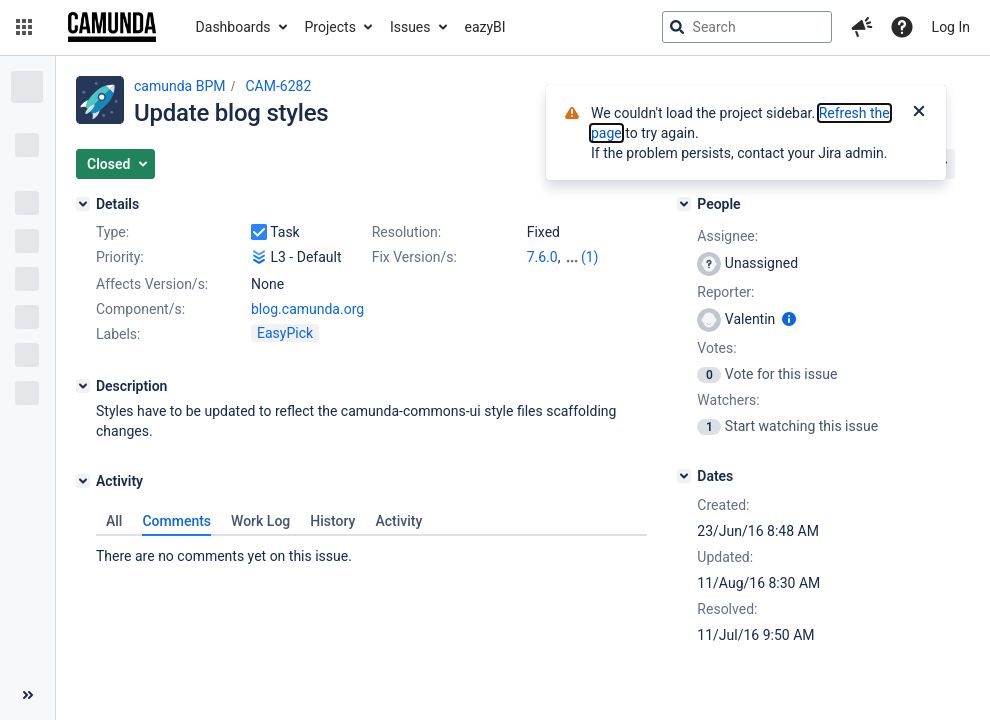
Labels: (118, 334)
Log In (951, 27)
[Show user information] (789, 319)
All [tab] (114, 521)
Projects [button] (330, 27)
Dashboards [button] (233, 27)
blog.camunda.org (307, 309)
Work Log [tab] (260, 521)
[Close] (919, 113)
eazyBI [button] (485, 27)
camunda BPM (179, 86)
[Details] (83, 204)
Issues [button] (410, 27)
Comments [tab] (176, 521)
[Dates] (684, 476)
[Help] (902, 27)
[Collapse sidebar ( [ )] (27, 695)
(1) (590, 257)
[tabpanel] (371, 551)
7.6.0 (542, 257)
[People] (684, 204)
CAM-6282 (278, 86)
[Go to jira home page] (112, 27)
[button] (24, 27)
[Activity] (83, 481)
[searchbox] (747, 27)
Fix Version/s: (414, 257)
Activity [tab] (398, 521)
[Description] (83, 386)
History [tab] (332, 521)
